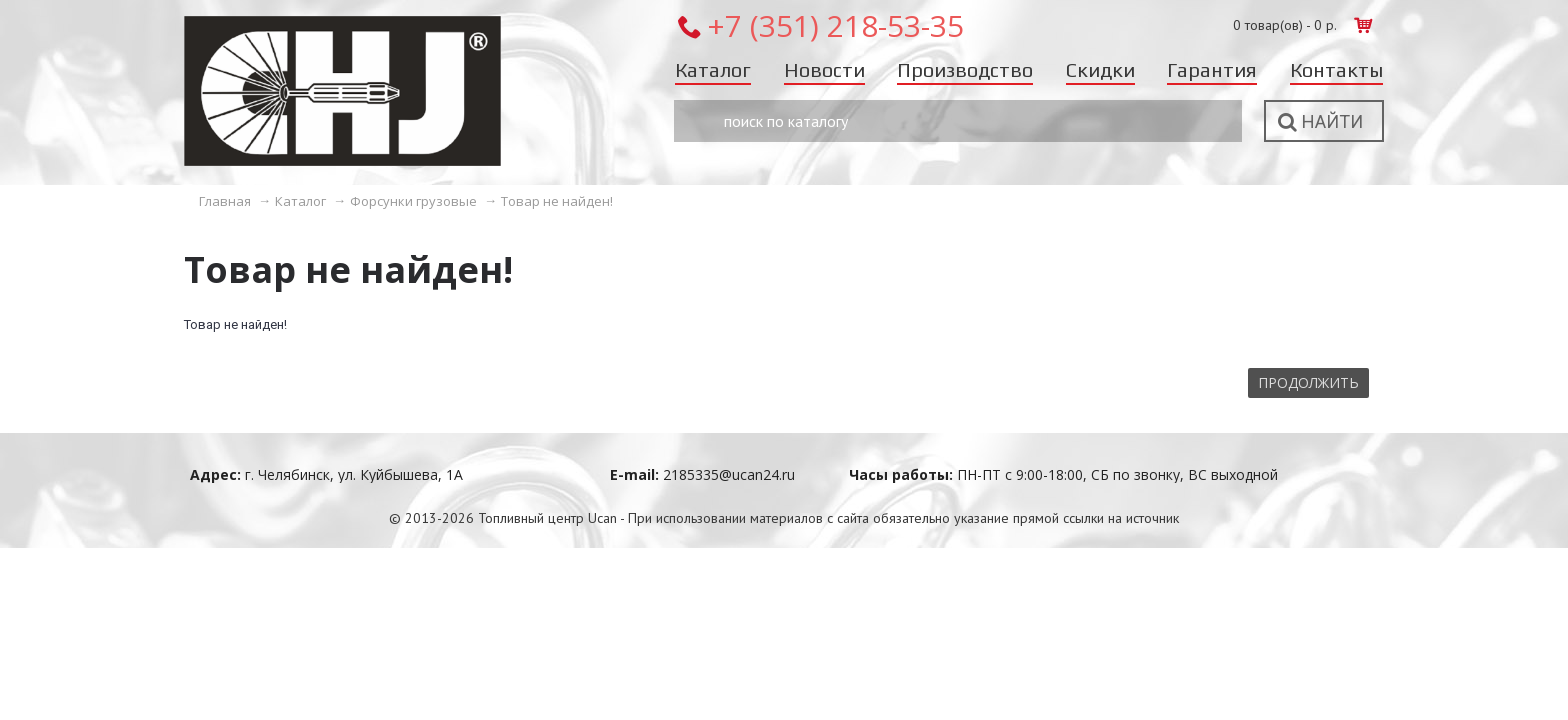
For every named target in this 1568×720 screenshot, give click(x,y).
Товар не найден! (557, 201)
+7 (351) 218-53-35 (835, 25)
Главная (225, 201)
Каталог (300, 201)
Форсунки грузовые (413, 201)
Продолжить (1308, 382)
